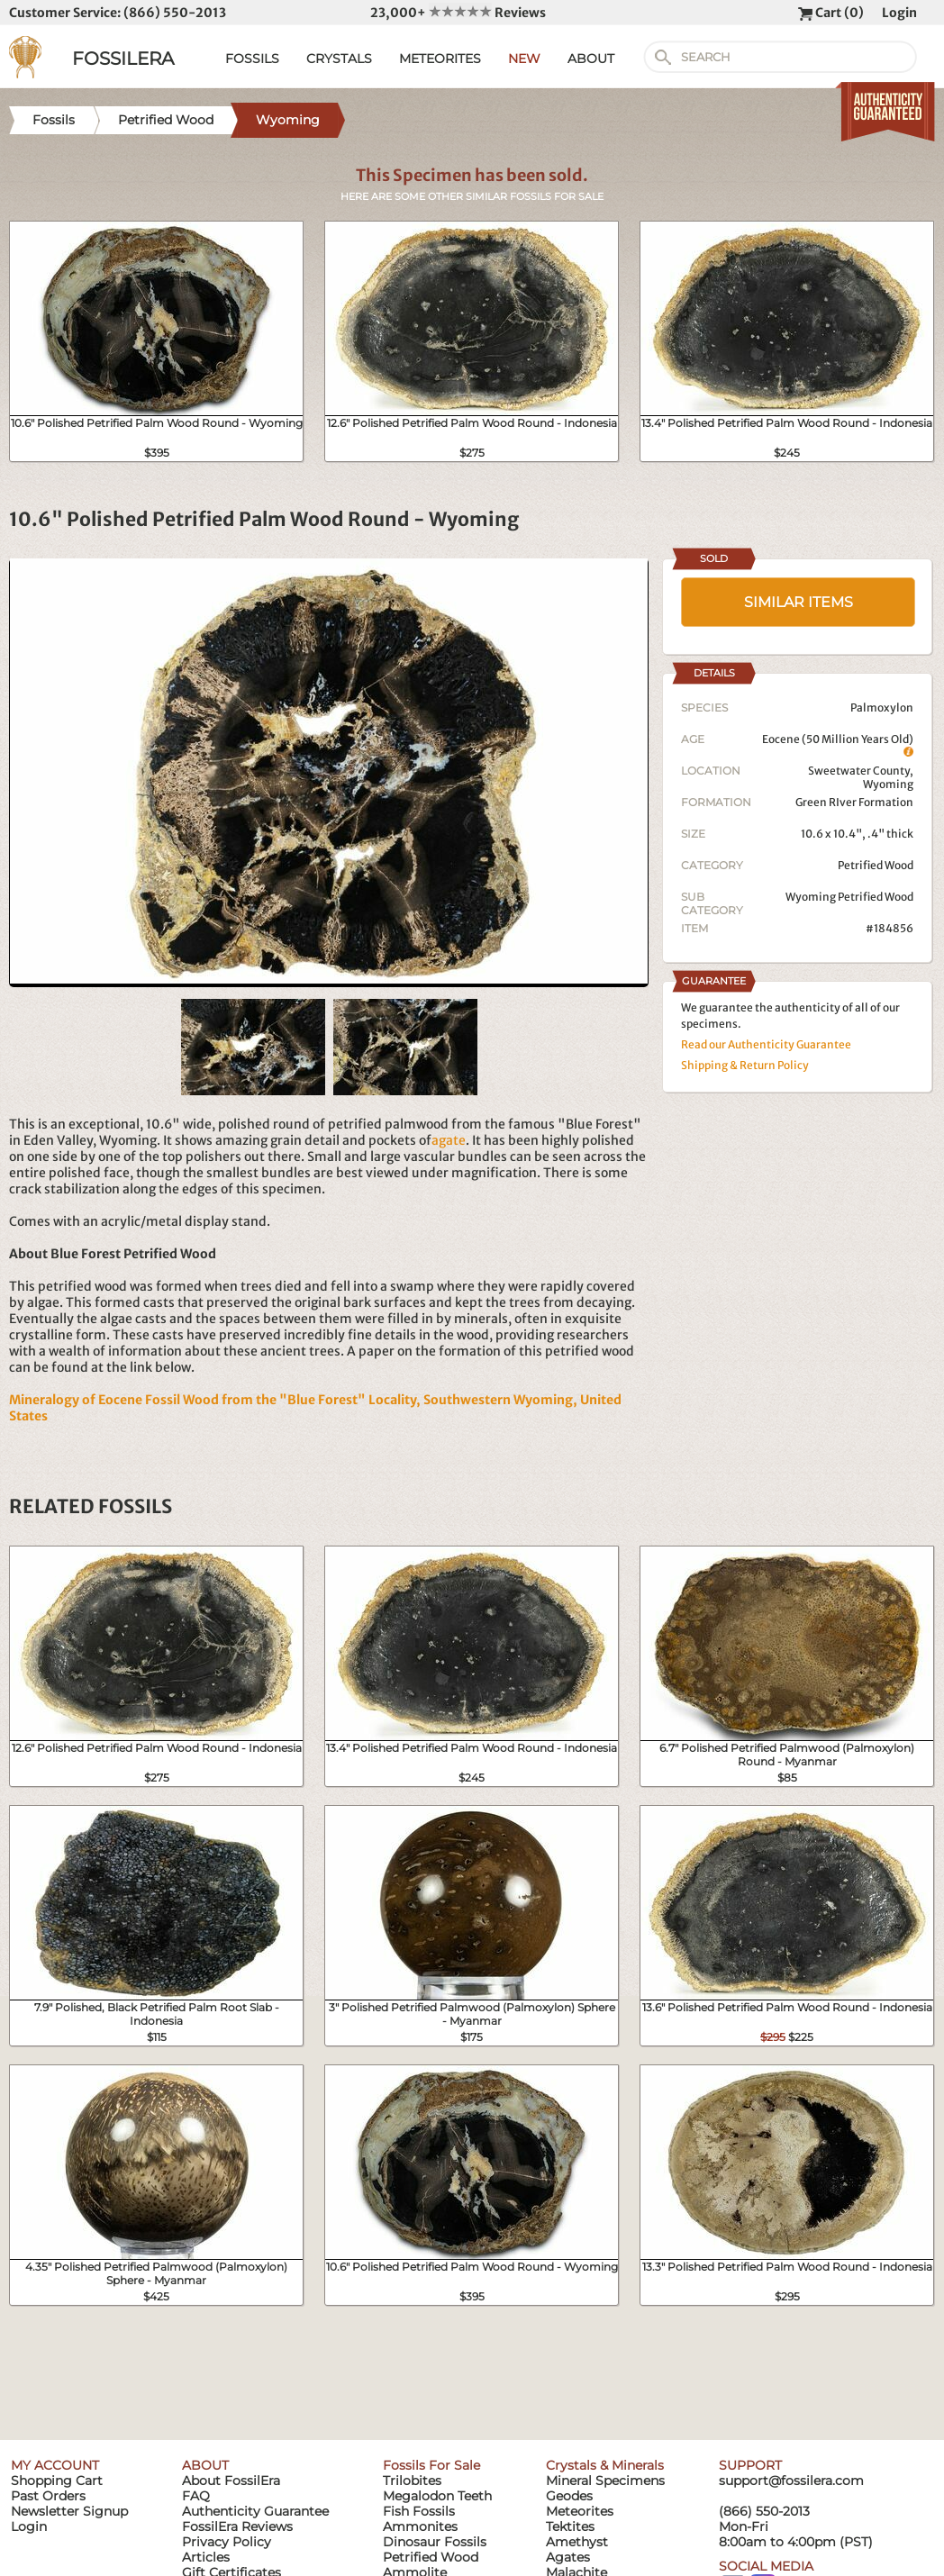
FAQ (196, 2496)
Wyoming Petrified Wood (849, 896)
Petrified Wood (875, 865)
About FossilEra (231, 2480)
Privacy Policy (226, 2542)
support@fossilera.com (791, 2480)
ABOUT (590, 58)
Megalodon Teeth (437, 2496)
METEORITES (440, 58)
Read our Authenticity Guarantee (766, 1044)
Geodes (569, 2496)
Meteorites (579, 2511)
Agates (568, 2557)
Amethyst (577, 2542)
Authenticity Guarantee (255, 2511)
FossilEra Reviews (237, 2526)
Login (899, 13)
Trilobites (412, 2480)
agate (448, 1140)
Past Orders (48, 2496)
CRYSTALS (339, 58)
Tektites (570, 2526)
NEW (524, 58)
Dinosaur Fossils (434, 2542)
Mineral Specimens (605, 2480)
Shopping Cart (57, 2480)
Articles (206, 2557)
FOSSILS (252, 58)
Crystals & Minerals (605, 2465)
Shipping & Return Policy (745, 1065)
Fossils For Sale (431, 2465)
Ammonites (420, 2526)
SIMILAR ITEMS (798, 602)
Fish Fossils (419, 2511)
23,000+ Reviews (458, 13)
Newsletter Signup (69, 2511)
